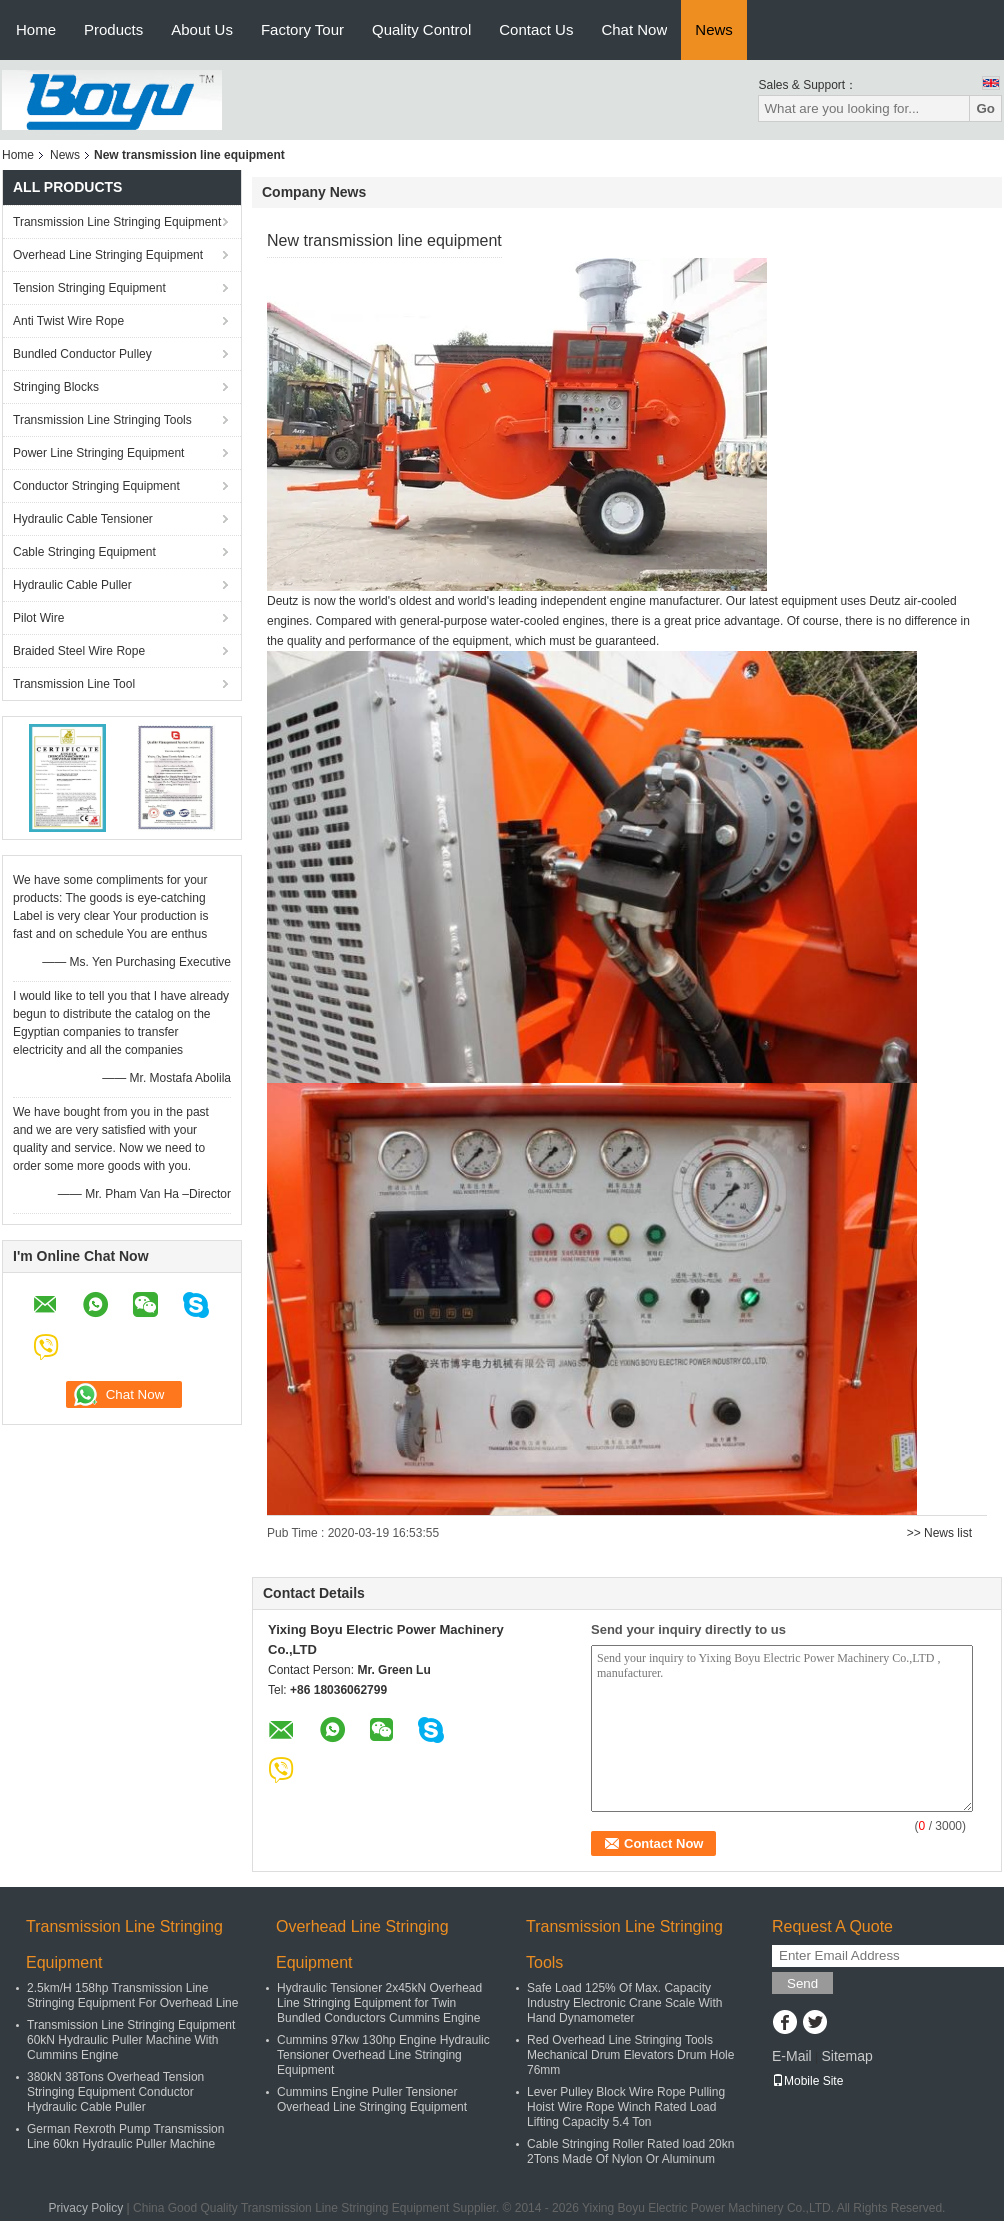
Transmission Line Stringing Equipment (117, 222)
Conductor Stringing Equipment (96, 486)
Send (802, 1983)
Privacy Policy (86, 2208)
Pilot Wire (38, 618)
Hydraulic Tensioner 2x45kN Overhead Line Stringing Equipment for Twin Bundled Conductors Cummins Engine (379, 2003)
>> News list (939, 1533)
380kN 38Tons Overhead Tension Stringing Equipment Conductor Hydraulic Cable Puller (115, 2092)
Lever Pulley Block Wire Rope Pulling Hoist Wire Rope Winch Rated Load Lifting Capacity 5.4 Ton (626, 2107)
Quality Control (421, 29)
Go (985, 108)
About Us (202, 29)
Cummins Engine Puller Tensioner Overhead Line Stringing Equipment (372, 2099)
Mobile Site (807, 2081)
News (714, 29)
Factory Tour (302, 29)
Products (113, 29)
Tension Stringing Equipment (89, 288)
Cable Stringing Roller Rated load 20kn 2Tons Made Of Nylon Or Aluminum (630, 2151)
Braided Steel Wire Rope (79, 651)
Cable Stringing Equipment (84, 552)
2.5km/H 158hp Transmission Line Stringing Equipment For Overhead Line (132, 1995)
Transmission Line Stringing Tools (102, 420)
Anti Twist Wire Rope (68, 321)
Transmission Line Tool (74, 684)
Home (36, 29)
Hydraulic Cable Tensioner (83, 519)
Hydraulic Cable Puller (72, 585)
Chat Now (634, 29)
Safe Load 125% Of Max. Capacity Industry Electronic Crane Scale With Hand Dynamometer (624, 2003)
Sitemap (846, 2056)
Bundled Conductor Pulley (82, 354)
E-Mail (792, 2056)
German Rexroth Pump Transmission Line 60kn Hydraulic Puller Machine (125, 2136)
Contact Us (536, 29)
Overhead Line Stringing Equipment (108, 255)
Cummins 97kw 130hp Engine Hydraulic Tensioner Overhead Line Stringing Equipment (383, 2055)
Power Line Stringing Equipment (98, 453)
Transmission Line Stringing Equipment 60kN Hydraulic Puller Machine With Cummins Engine (131, 2040)
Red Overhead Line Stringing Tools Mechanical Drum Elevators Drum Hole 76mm (630, 2055)
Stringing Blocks (56, 387)
